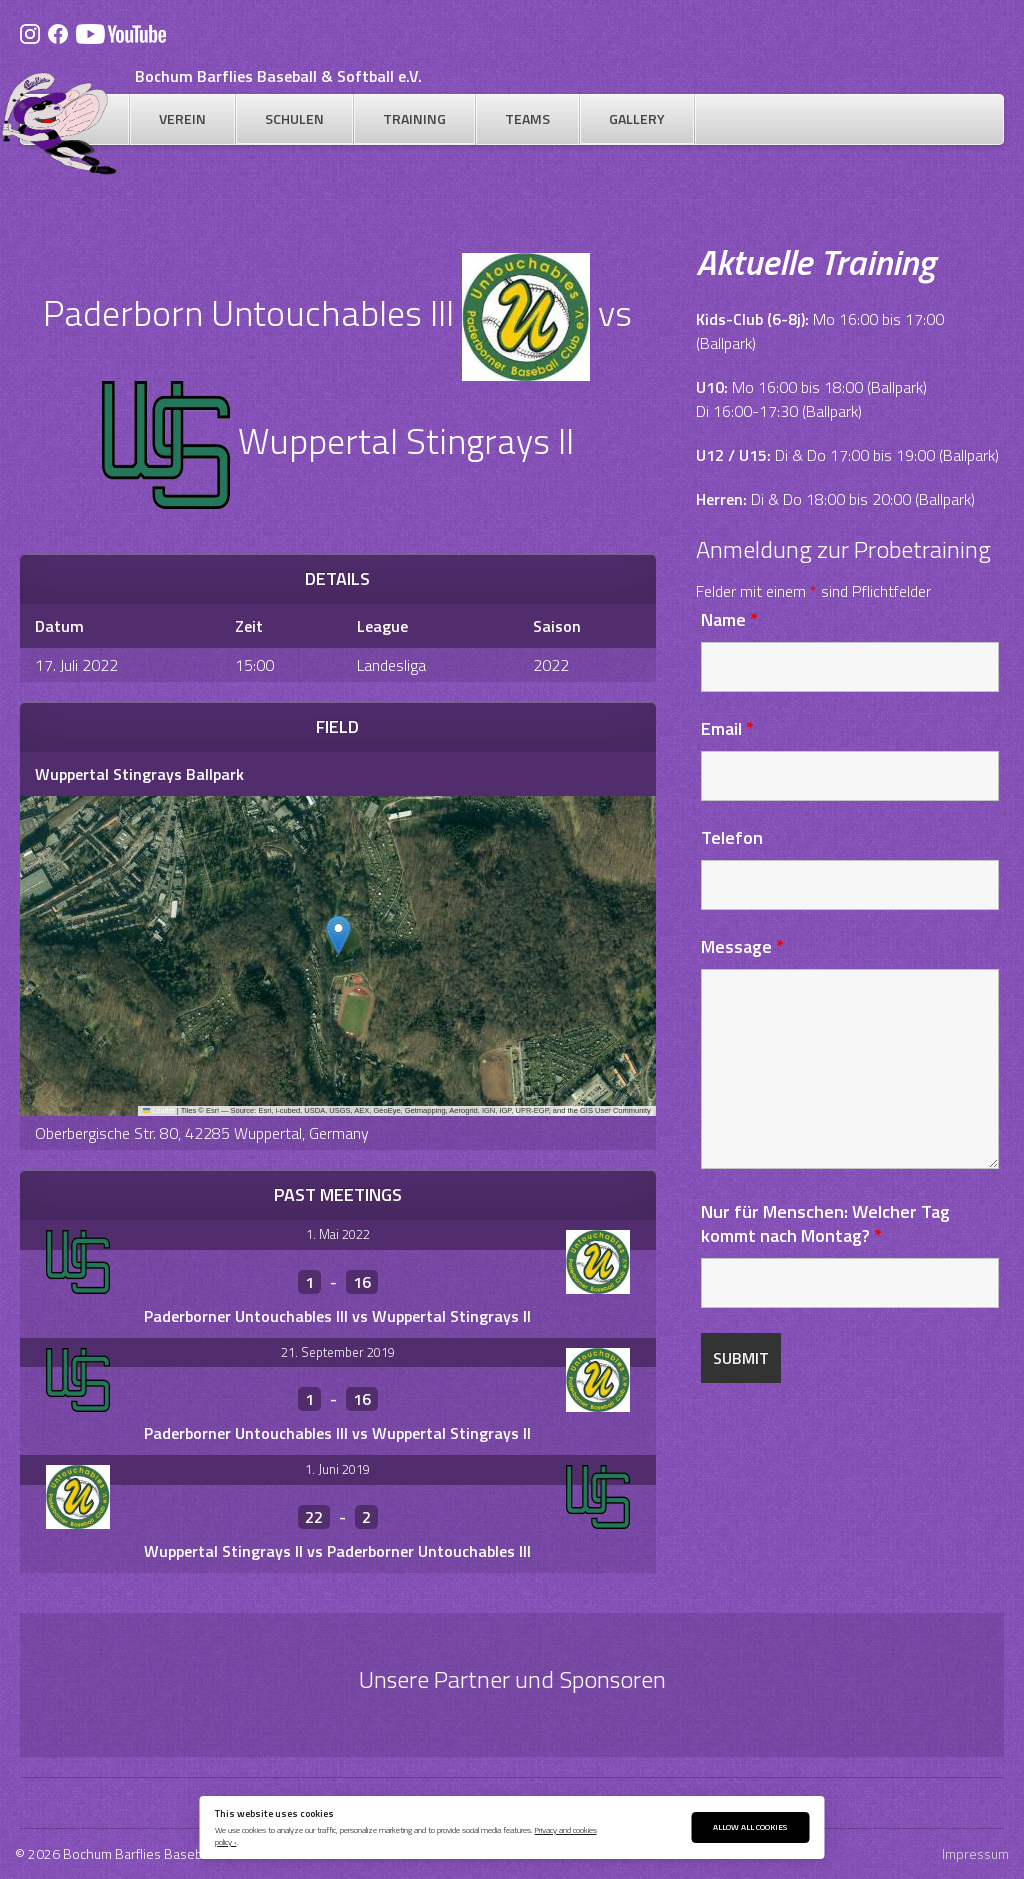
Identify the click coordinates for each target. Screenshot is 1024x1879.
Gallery (637, 118)
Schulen (294, 118)
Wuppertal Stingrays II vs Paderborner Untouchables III (337, 1551)
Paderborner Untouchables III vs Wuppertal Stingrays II (337, 1316)
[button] (338, 935)
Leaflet (159, 1110)
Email (727, 728)
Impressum (975, 1853)
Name (729, 619)
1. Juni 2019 (337, 1469)
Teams (527, 118)
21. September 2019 (338, 1352)
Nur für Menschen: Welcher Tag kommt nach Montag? (825, 1223)
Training (414, 118)
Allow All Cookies (750, 1826)
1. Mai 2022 (338, 1234)
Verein (182, 118)
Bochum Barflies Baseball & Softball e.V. (278, 76)
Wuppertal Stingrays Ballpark (139, 774)
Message (742, 946)
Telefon (732, 837)
